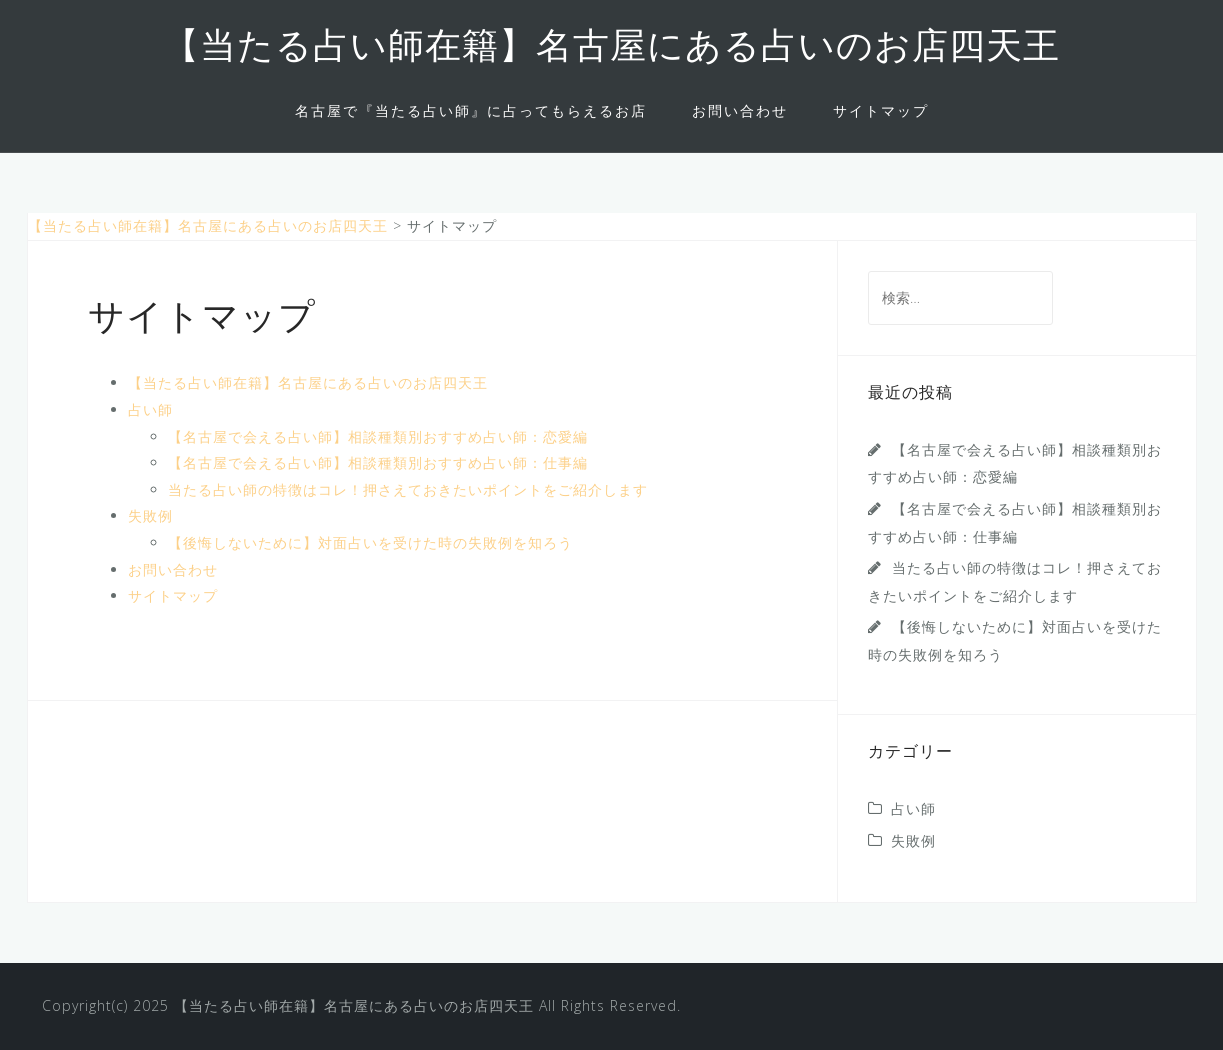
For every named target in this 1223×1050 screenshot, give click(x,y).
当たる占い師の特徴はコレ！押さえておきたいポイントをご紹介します (408, 489)
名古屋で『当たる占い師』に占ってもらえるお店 (471, 110)
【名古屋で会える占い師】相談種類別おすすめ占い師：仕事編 (378, 462)
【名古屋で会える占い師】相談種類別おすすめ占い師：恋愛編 (378, 436)
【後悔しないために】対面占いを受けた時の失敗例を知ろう (370, 542)
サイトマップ (881, 110)
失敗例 (150, 515)
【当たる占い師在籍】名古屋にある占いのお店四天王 (611, 49)
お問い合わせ (740, 110)
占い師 (150, 409)
